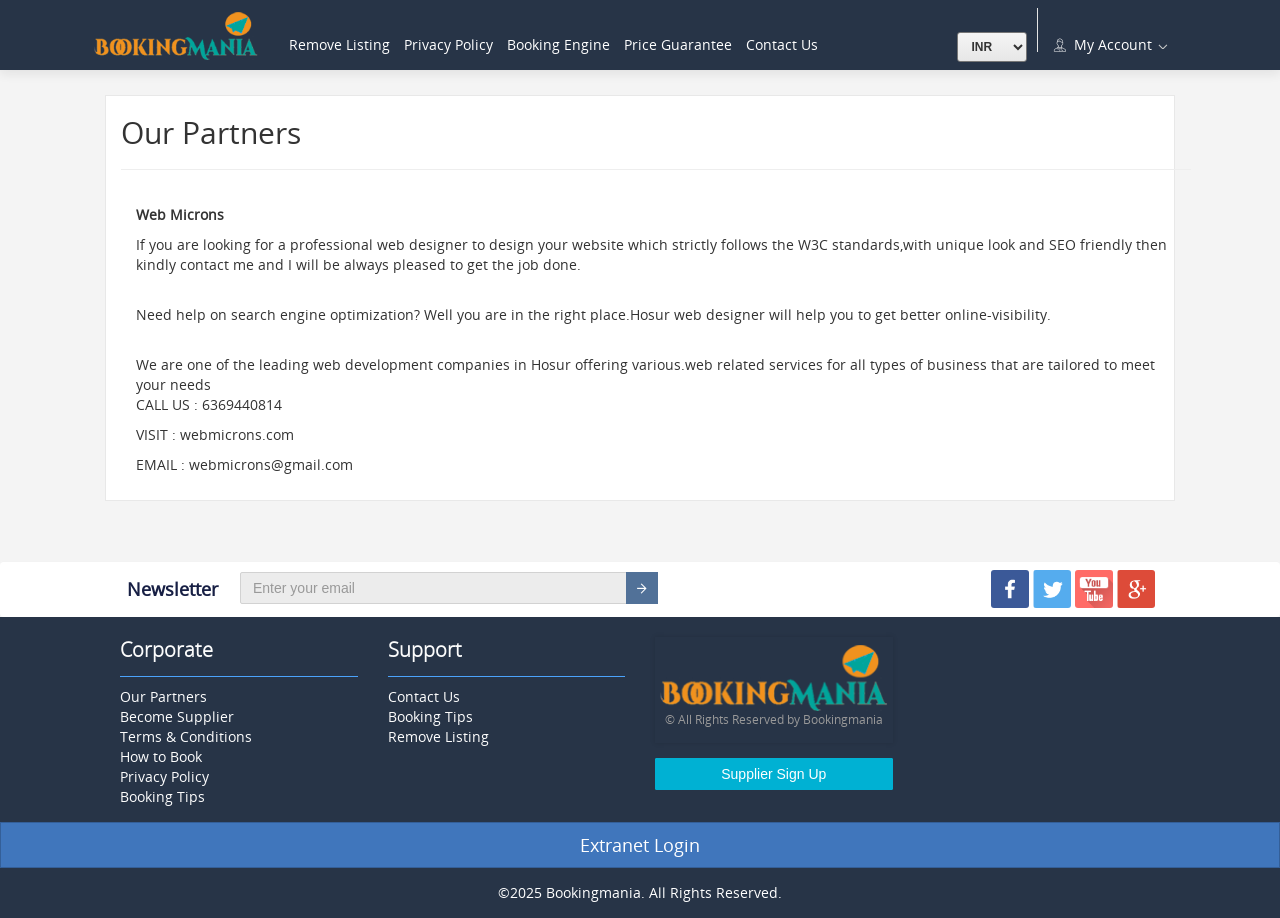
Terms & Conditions (186, 736)
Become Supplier (177, 716)
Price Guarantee (678, 44)
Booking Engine (558, 44)
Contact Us (782, 44)
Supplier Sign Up (773, 774)
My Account (1109, 44)
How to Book (161, 756)
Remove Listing (339, 44)
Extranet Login (640, 845)
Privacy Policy (448, 44)
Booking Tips (162, 796)
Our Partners (163, 696)
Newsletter (172, 589)
